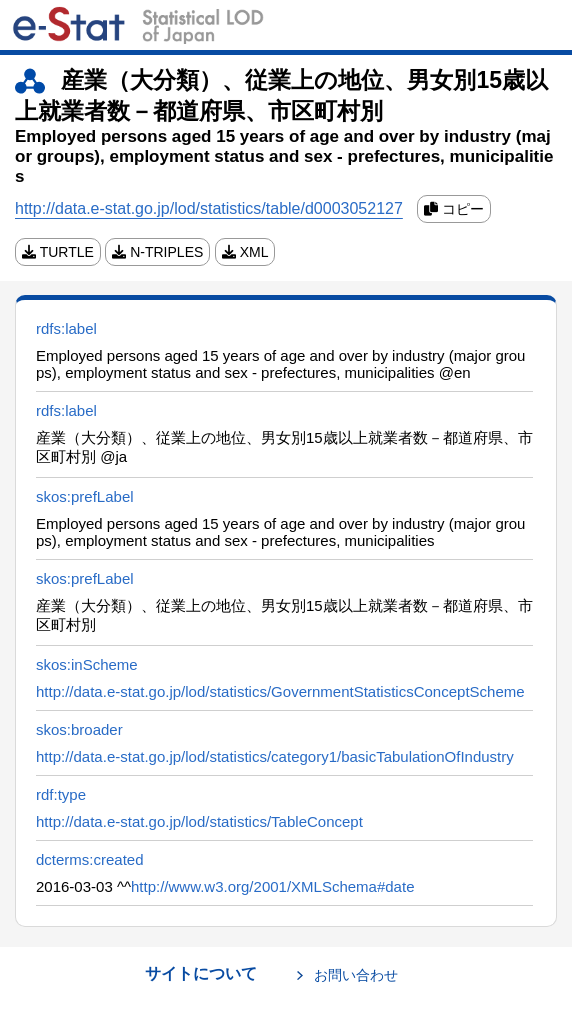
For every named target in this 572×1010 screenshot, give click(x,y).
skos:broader (79, 729)
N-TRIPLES (157, 252)
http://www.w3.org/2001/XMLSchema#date (273, 886)
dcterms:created (90, 859)
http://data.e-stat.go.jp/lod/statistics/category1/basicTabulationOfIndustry (275, 756)
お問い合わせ (356, 975)
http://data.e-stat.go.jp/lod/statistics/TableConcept (199, 821)
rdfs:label (66, 328)
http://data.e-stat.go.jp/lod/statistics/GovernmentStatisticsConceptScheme (280, 691)
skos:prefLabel (85, 496)
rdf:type (61, 794)
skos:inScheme (87, 664)
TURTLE (58, 252)
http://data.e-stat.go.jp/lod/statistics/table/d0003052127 (209, 208)
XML (245, 252)
